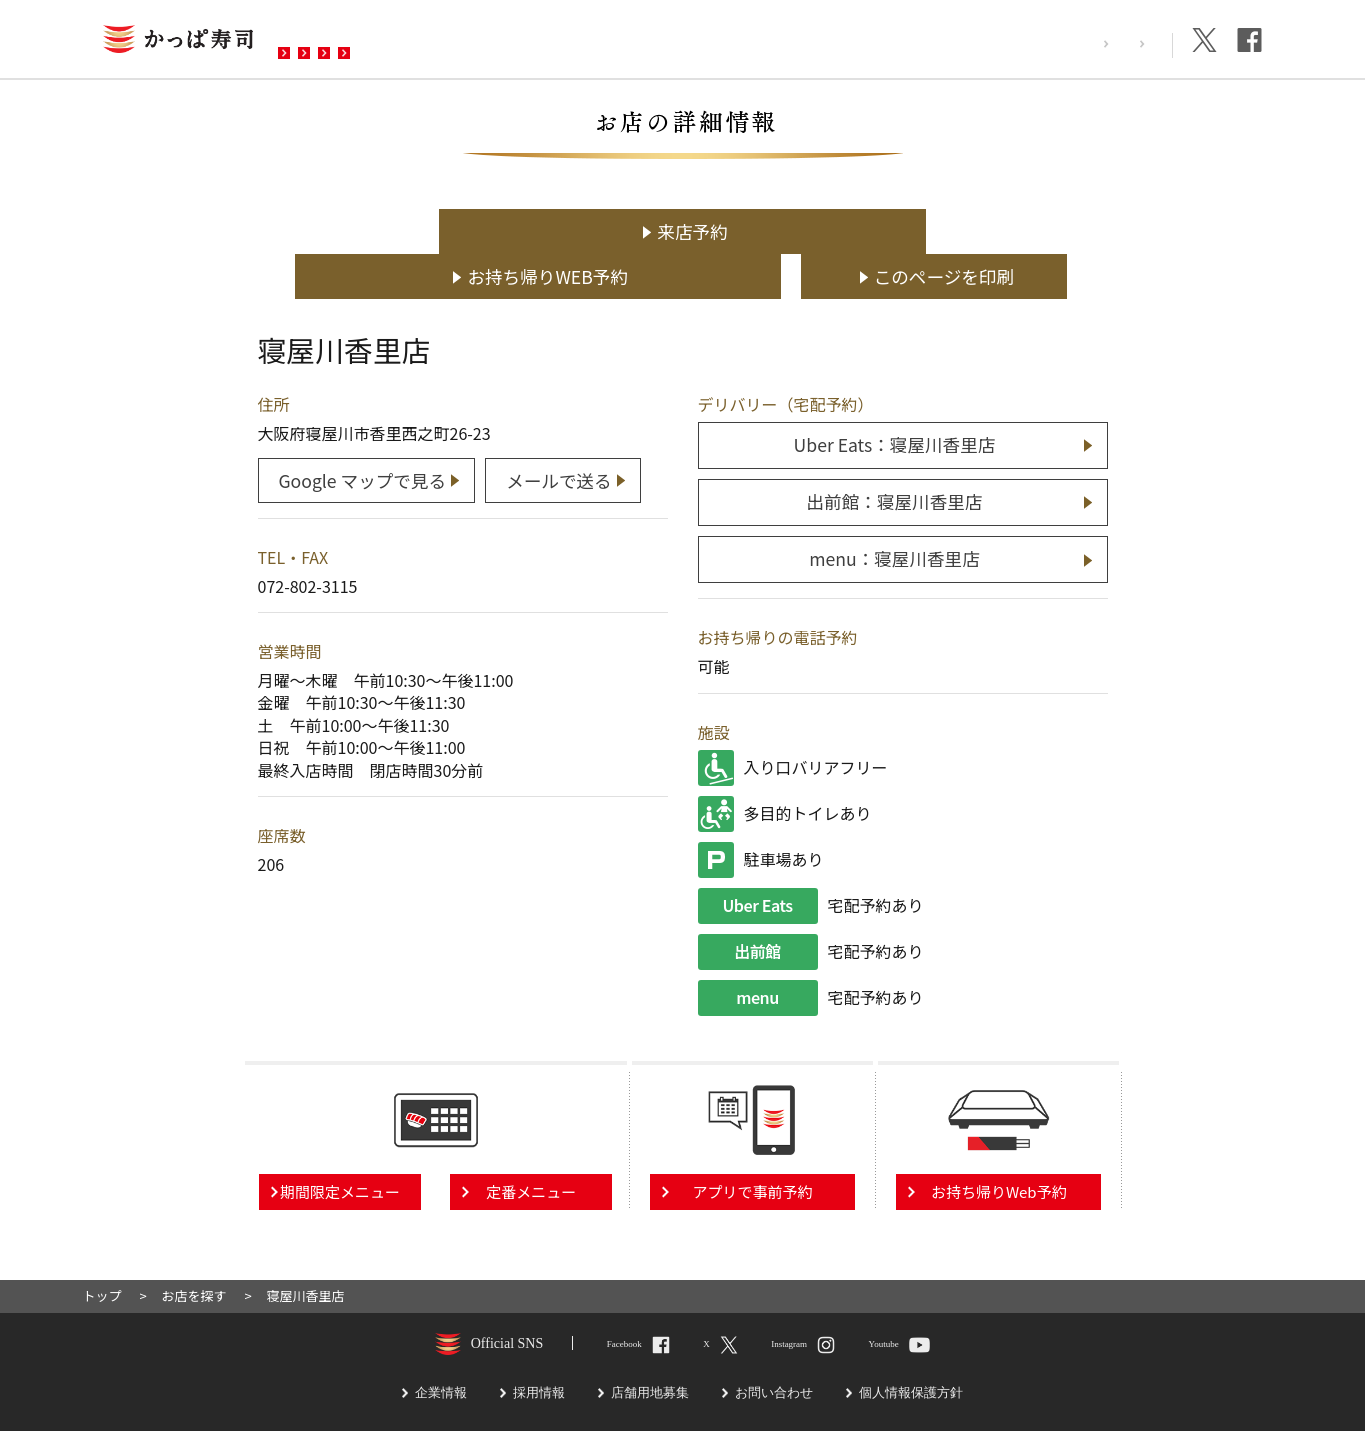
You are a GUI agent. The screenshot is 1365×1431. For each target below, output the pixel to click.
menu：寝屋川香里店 (894, 510)
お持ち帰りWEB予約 (692, 231)
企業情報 (1128, 43)
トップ (102, 1247)
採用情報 (1040, 43)
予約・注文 (556, 41)
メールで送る (563, 430)
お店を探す (336, 41)
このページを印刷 (982, 231)
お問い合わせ (682, 41)
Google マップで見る (363, 430)
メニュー (446, 41)
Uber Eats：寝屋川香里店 (895, 398)
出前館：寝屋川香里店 (895, 454)
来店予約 (403, 231)
